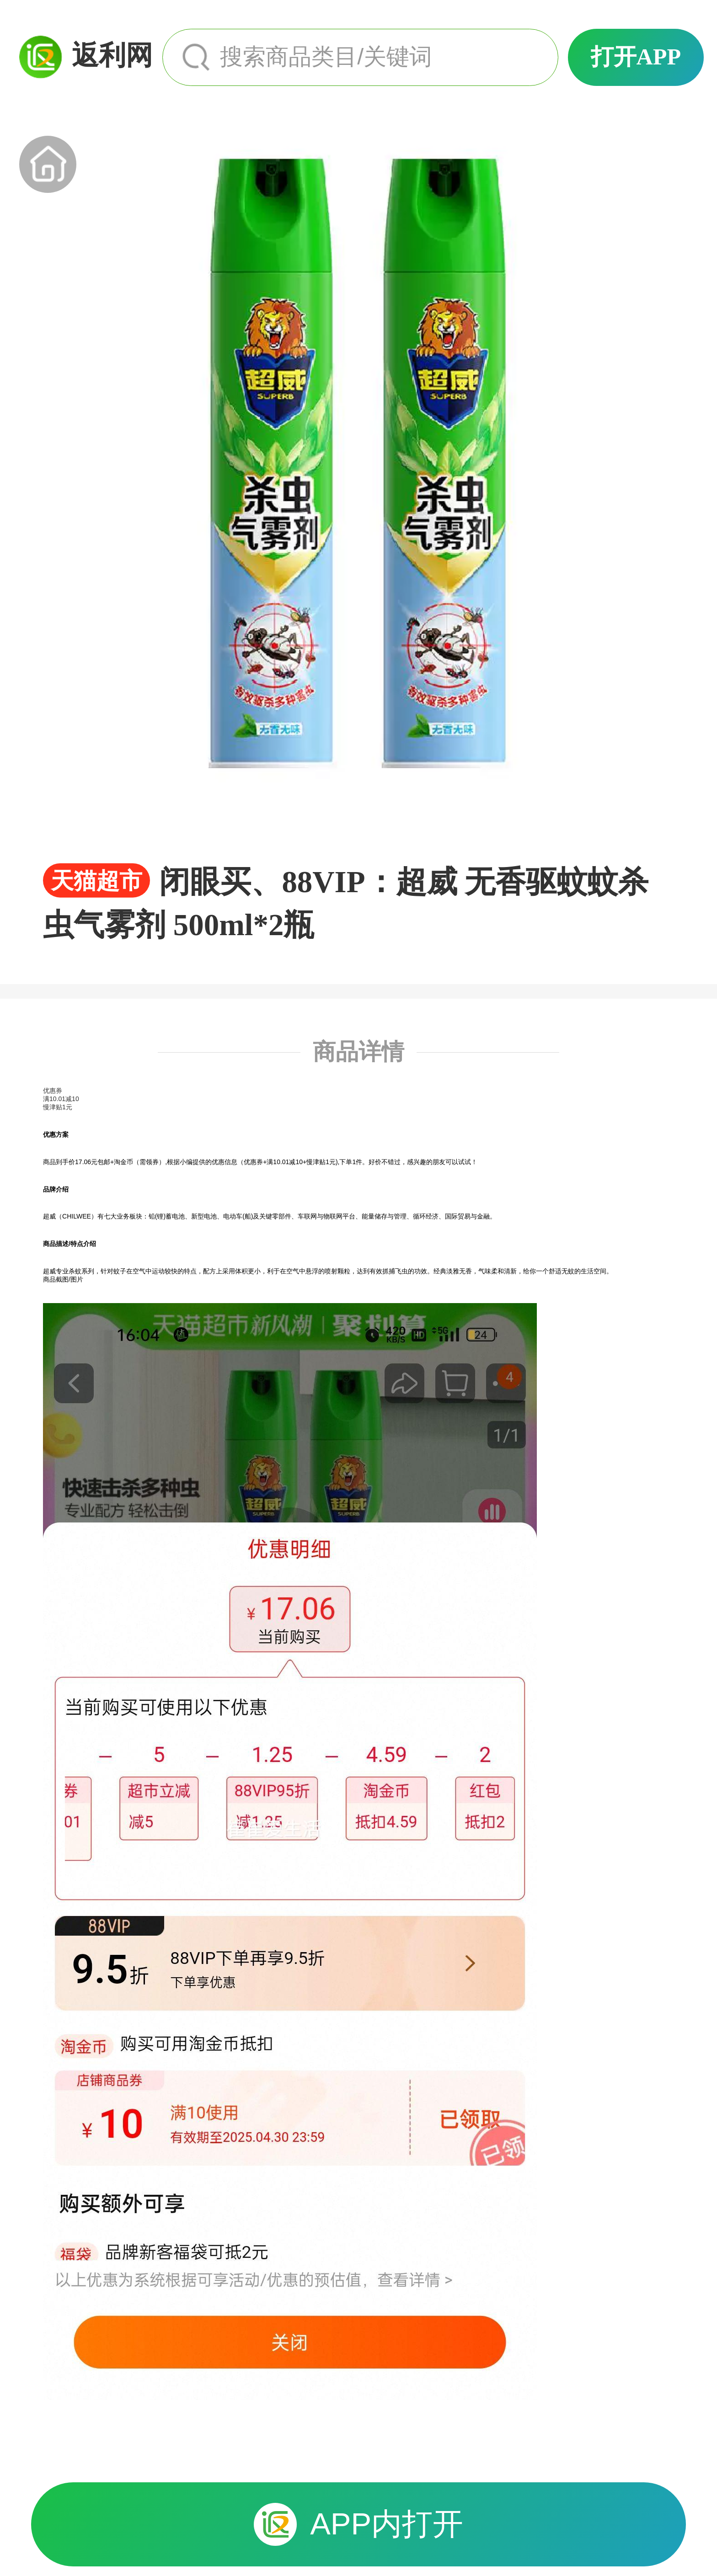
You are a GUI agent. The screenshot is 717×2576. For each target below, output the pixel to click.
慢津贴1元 (57, 1107)
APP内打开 (358, 2524)
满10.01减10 (61, 1098)
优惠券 (52, 1090)
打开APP (636, 56)
